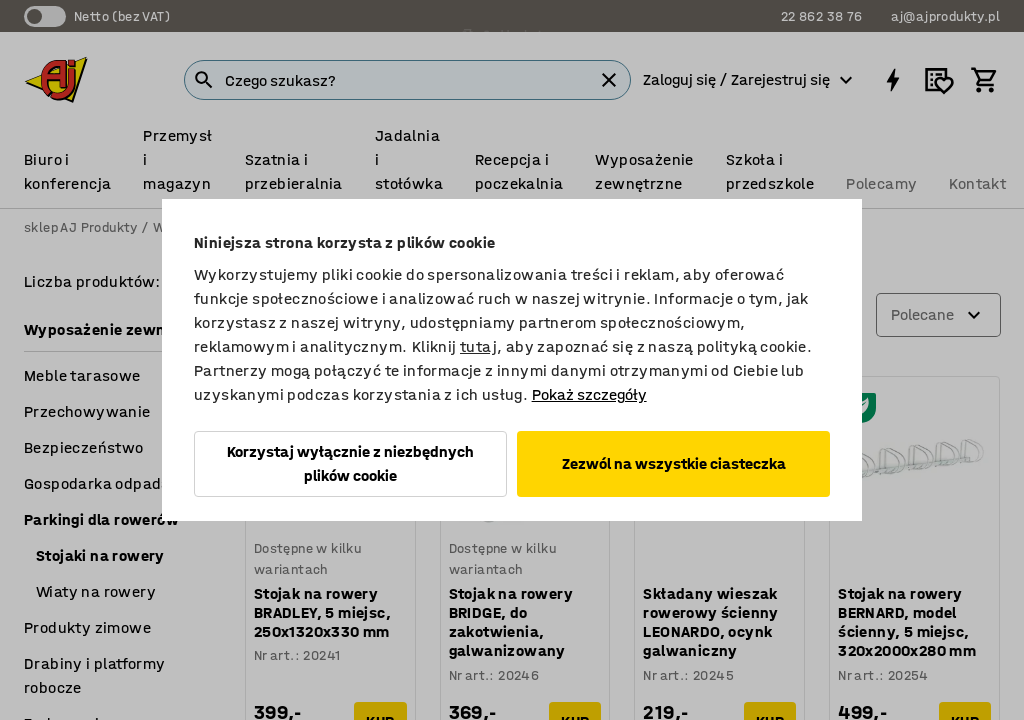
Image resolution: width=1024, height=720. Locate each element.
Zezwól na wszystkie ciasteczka (674, 463)
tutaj (478, 346)
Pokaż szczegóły (589, 394)
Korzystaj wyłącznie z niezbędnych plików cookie (350, 463)
